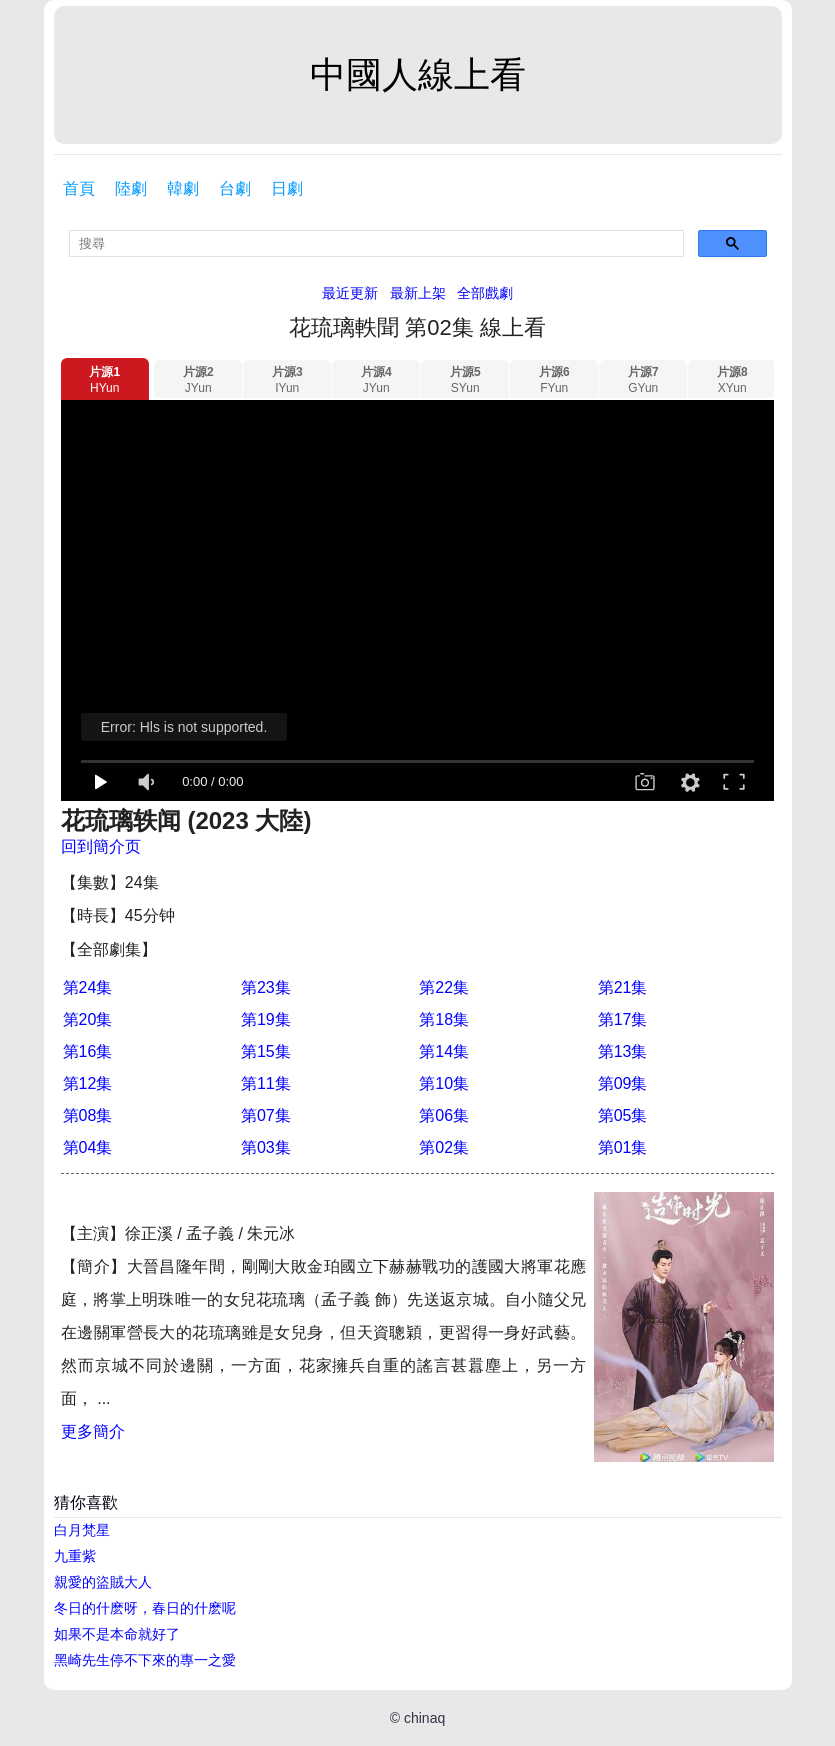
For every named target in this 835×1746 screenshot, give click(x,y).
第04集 (88, 1147)
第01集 (623, 1147)
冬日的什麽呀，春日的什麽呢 (145, 1608)
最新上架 (418, 293)
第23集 (266, 987)
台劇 (235, 188)
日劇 (287, 188)
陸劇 (131, 188)
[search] (376, 243)
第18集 (444, 1019)
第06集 (444, 1115)
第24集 (88, 987)
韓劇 (183, 188)
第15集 (266, 1051)
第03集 (266, 1147)
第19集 (266, 1019)
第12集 (88, 1083)
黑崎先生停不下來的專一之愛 (145, 1660)
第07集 (266, 1115)
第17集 (623, 1019)
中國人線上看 (418, 74)
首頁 (79, 188)
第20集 (88, 1019)
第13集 (623, 1051)
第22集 (444, 987)
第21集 (623, 987)
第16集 (88, 1051)
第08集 (88, 1115)
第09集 (623, 1083)
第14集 (444, 1051)
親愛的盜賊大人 (103, 1582)
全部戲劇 (485, 293)
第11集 (266, 1083)
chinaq (424, 1718)
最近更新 (350, 293)
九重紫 (75, 1556)
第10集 (444, 1083)
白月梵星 (82, 1530)
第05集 (623, 1115)
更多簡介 (93, 1431)
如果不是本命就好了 (117, 1634)
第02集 (444, 1147)
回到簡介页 (101, 846)
